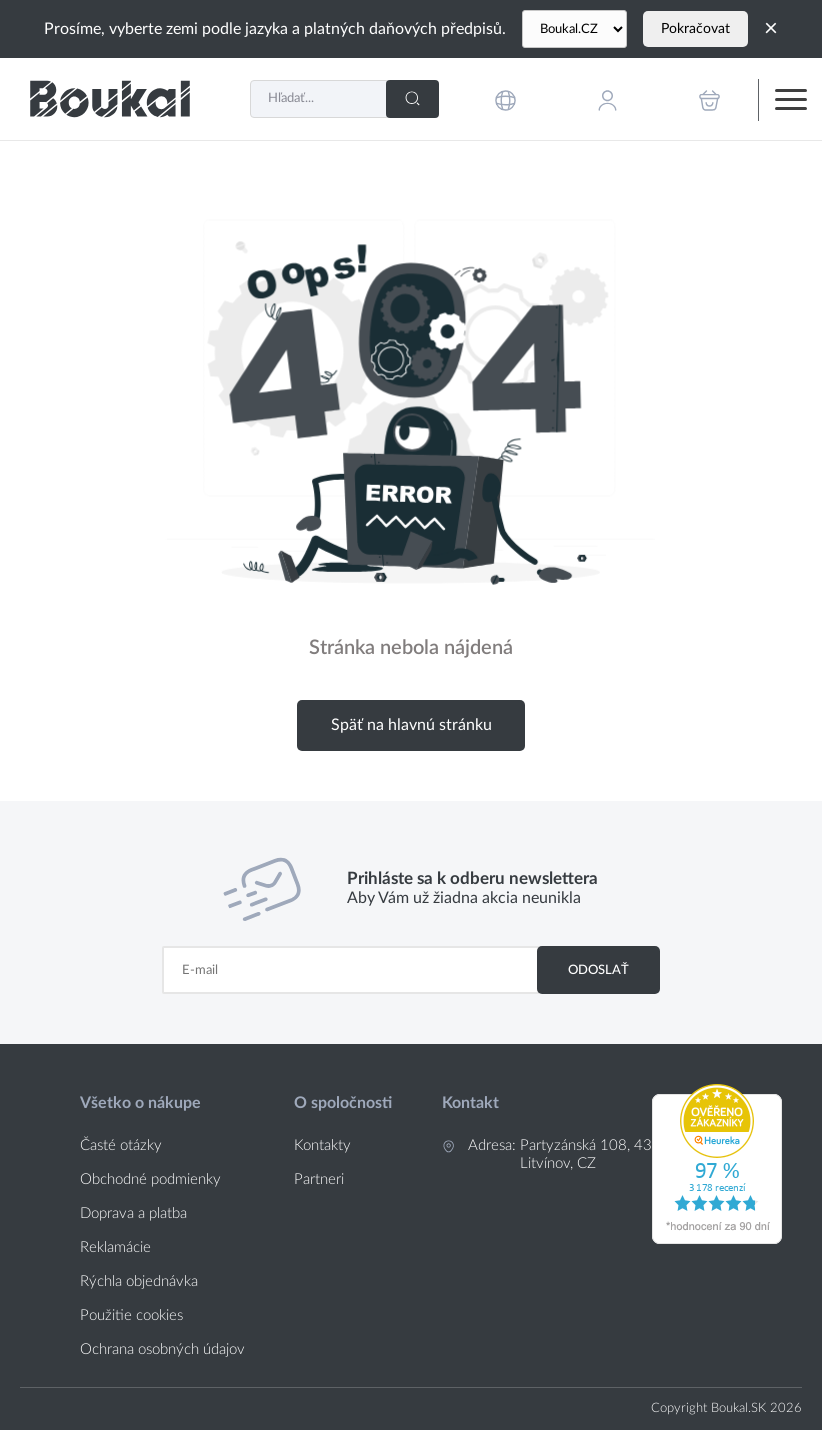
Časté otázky (121, 1145)
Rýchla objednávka (139, 1281)
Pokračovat (695, 29)
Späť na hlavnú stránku (411, 725)
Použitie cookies (131, 1315)
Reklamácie (115, 1247)
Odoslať (598, 970)
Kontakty (322, 1145)
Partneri (319, 1179)
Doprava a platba (133, 1213)
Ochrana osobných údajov (162, 1349)
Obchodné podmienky (150, 1179)
